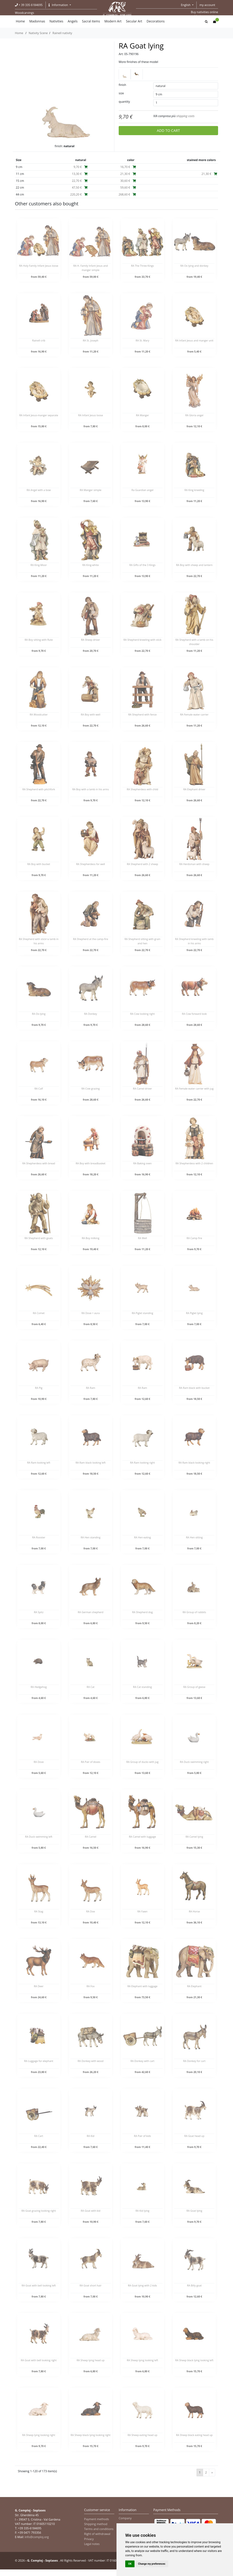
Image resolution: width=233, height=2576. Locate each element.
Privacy (89, 2545)
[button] (60, 5)
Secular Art (134, 28)
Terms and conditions (98, 2535)
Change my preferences (151, 2563)
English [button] (186, 5)
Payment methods (96, 2525)
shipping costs (185, 123)
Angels (73, 28)
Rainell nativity (62, 40)
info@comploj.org (37, 2543)
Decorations (156, 28)
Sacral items (91, 28)
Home (19, 40)
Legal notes (92, 2550)
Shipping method (95, 2530)
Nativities (56, 28)
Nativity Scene (38, 40)
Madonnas (37, 28)
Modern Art (112, 28)
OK (130, 2563)
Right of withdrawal (97, 2540)
